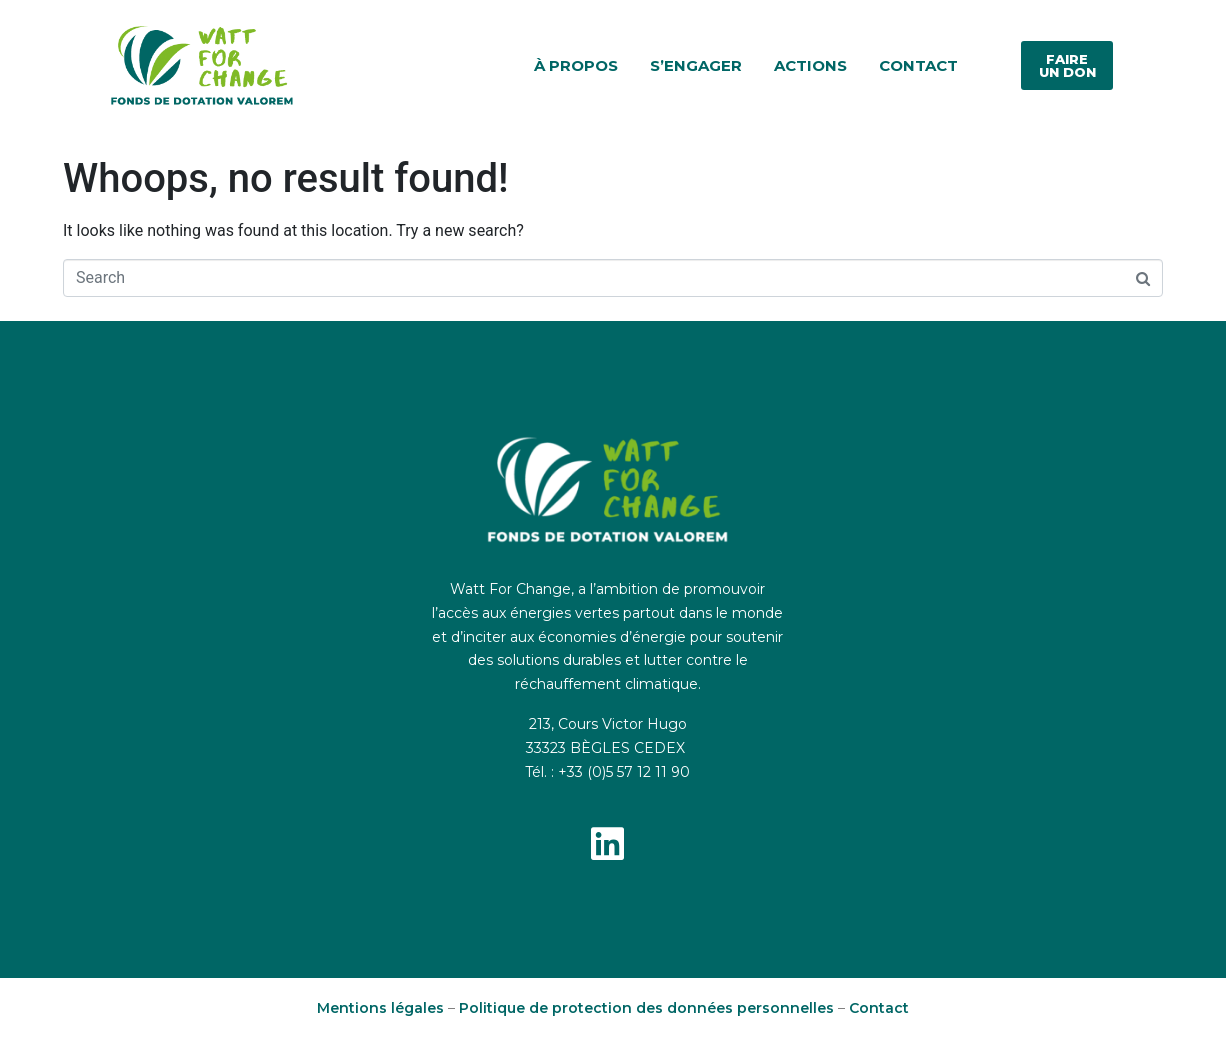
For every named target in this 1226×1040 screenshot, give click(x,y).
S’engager (696, 65)
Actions (810, 65)
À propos (576, 65)
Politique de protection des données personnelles (646, 1008)
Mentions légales (380, 1008)
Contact (918, 65)
